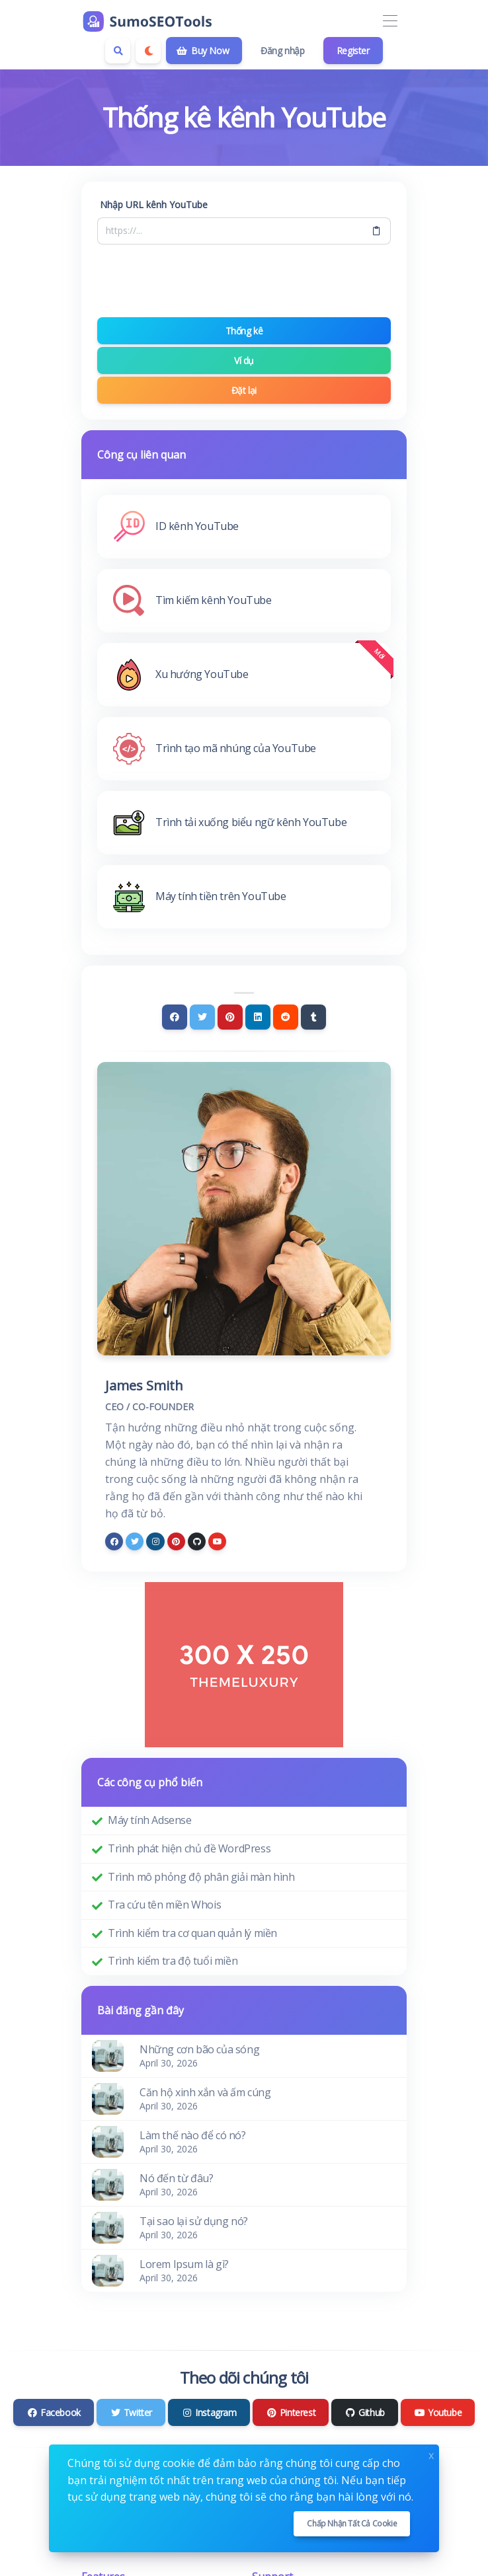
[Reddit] (285, 1017)
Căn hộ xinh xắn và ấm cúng (205, 2092)
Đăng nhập (282, 50)
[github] (197, 1541)
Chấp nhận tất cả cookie (352, 2523)
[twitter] (134, 1541)
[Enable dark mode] (148, 50)
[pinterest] (176, 1541)
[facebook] (114, 1541)
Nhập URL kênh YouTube (154, 204)
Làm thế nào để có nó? (193, 2135)
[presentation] (244, 281)
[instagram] (155, 1541)
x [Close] (431, 2454)
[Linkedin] (257, 1017)
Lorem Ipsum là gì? (184, 2264)
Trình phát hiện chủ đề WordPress (189, 1848)
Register (353, 50)
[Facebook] (174, 1017)
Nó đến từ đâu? (176, 2178)
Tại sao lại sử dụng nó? (194, 2221)
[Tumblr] (313, 1017)
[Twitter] (202, 1017)
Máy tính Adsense (150, 1820)
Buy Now (203, 50)
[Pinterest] (230, 1017)
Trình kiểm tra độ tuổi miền (172, 1960)
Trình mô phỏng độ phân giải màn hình (201, 1877)
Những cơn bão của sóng (199, 2049)
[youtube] (217, 1541)
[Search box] (117, 50)
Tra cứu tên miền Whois (164, 1904)
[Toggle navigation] (390, 21)
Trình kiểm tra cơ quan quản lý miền (192, 1933)
